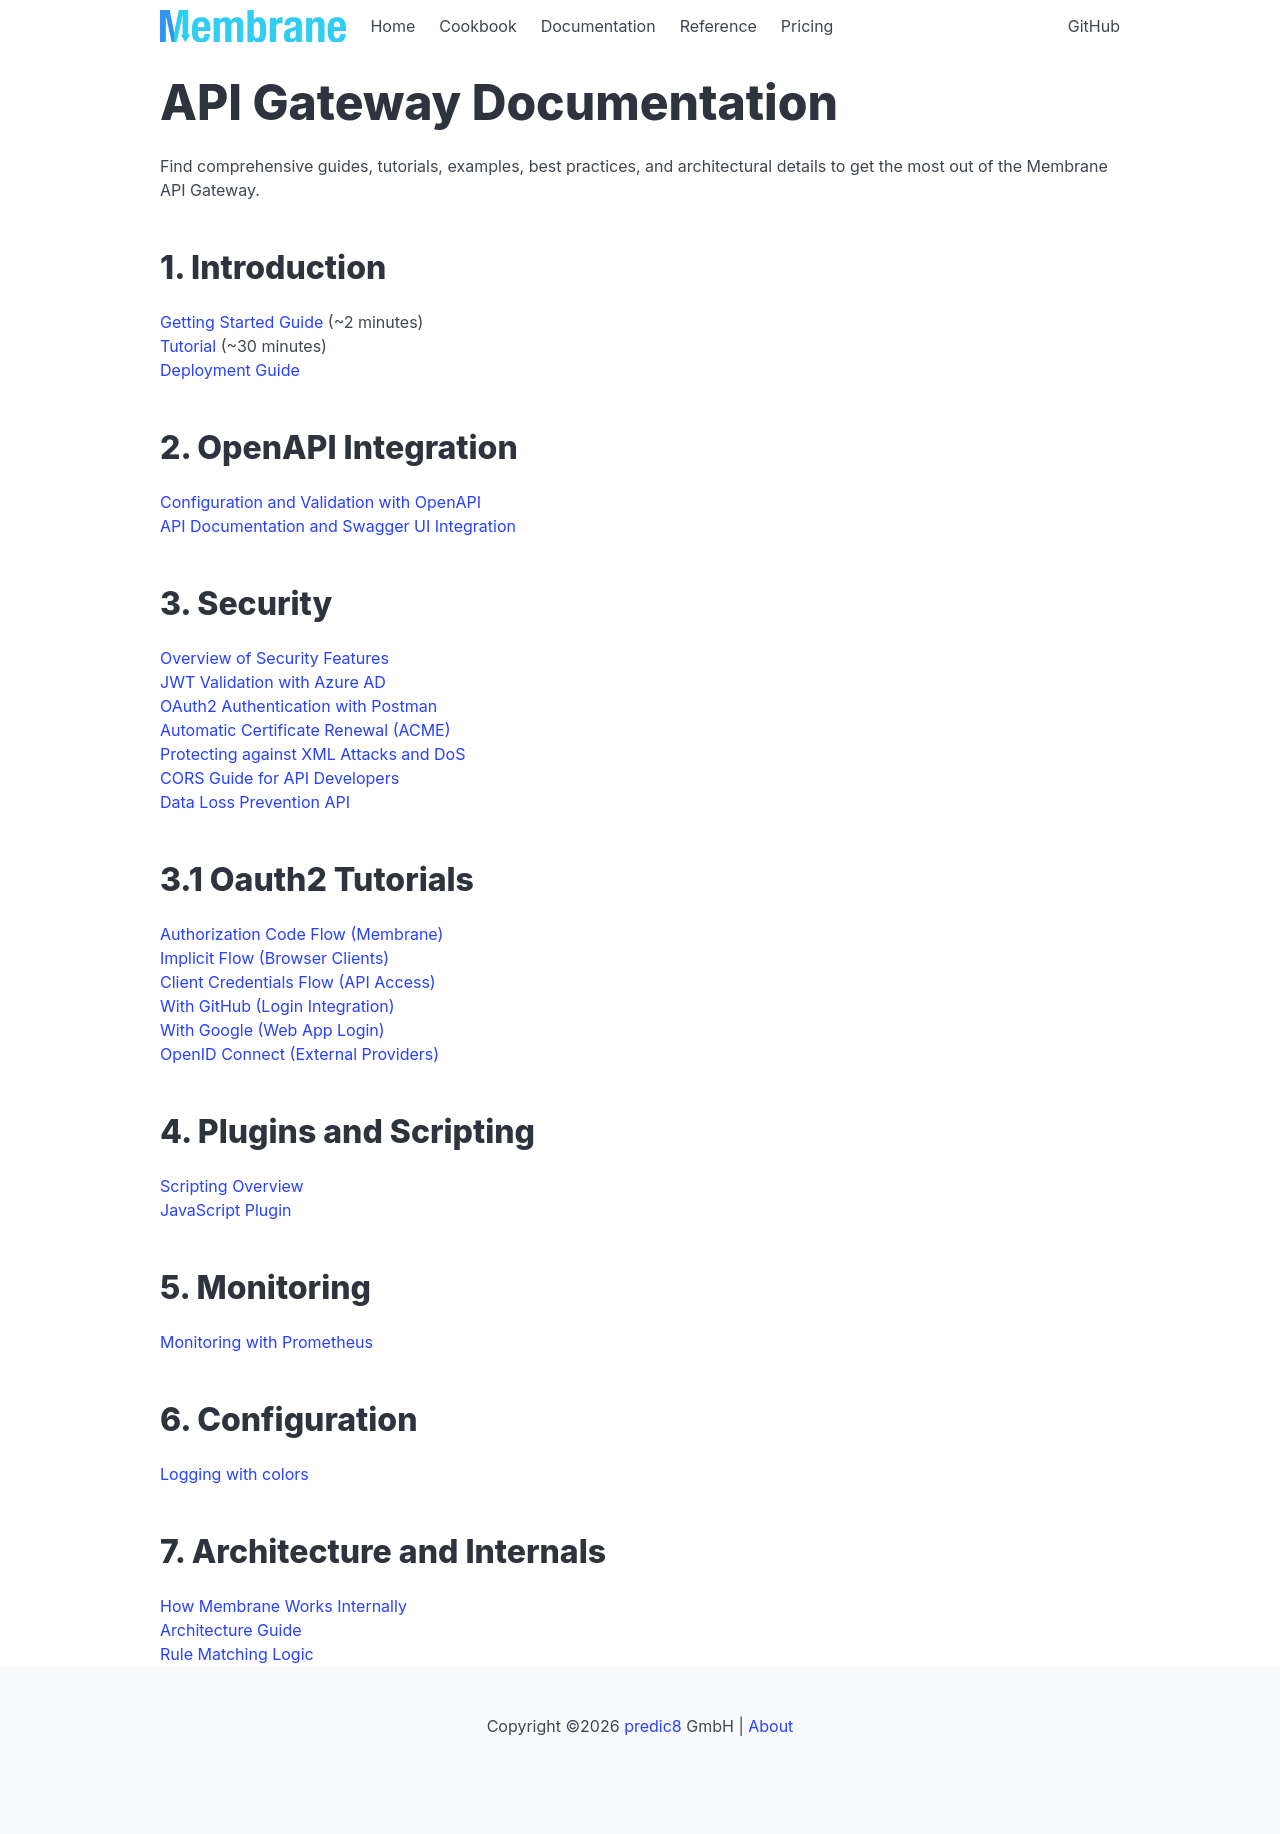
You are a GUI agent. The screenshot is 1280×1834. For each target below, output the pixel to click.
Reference (718, 26)
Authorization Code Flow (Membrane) (301, 934)
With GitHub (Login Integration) (277, 1006)
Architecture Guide (231, 1630)
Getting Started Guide (241, 322)
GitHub (1094, 26)
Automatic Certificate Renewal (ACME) (305, 730)
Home (392, 26)
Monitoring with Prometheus (266, 1342)
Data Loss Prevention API (255, 802)
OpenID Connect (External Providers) (299, 1054)
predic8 (653, 1726)
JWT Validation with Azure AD (273, 682)
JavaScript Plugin (225, 1210)
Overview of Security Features (274, 658)
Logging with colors (234, 1474)
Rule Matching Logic (237, 1654)
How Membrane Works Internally (283, 1606)
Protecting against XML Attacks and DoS (312, 754)
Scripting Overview (232, 1186)
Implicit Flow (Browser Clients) (274, 958)
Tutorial (188, 346)
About (770, 1726)
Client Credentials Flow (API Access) (298, 982)
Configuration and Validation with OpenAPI (320, 502)
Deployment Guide (230, 370)
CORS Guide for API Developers (279, 778)
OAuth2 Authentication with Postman (298, 706)
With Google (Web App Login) (272, 1030)
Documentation (598, 26)
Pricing (807, 26)
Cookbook (477, 26)
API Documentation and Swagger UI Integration (338, 526)
